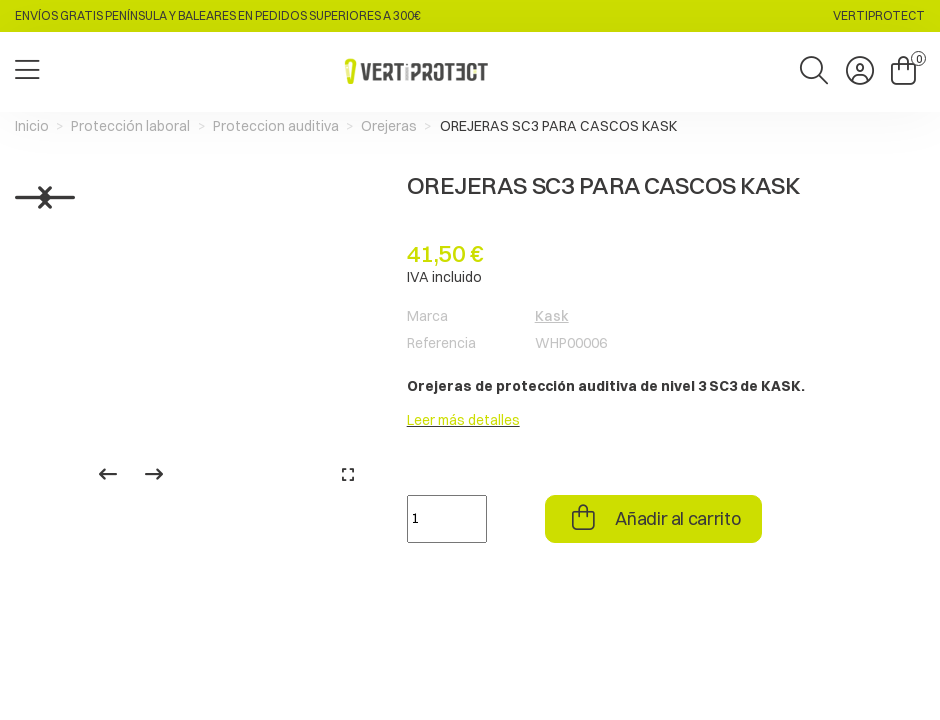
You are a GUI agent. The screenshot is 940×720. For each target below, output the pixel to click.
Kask (552, 316)
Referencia (441, 343)
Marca (427, 316)
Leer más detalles (463, 420)
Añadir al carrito (677, 518)
